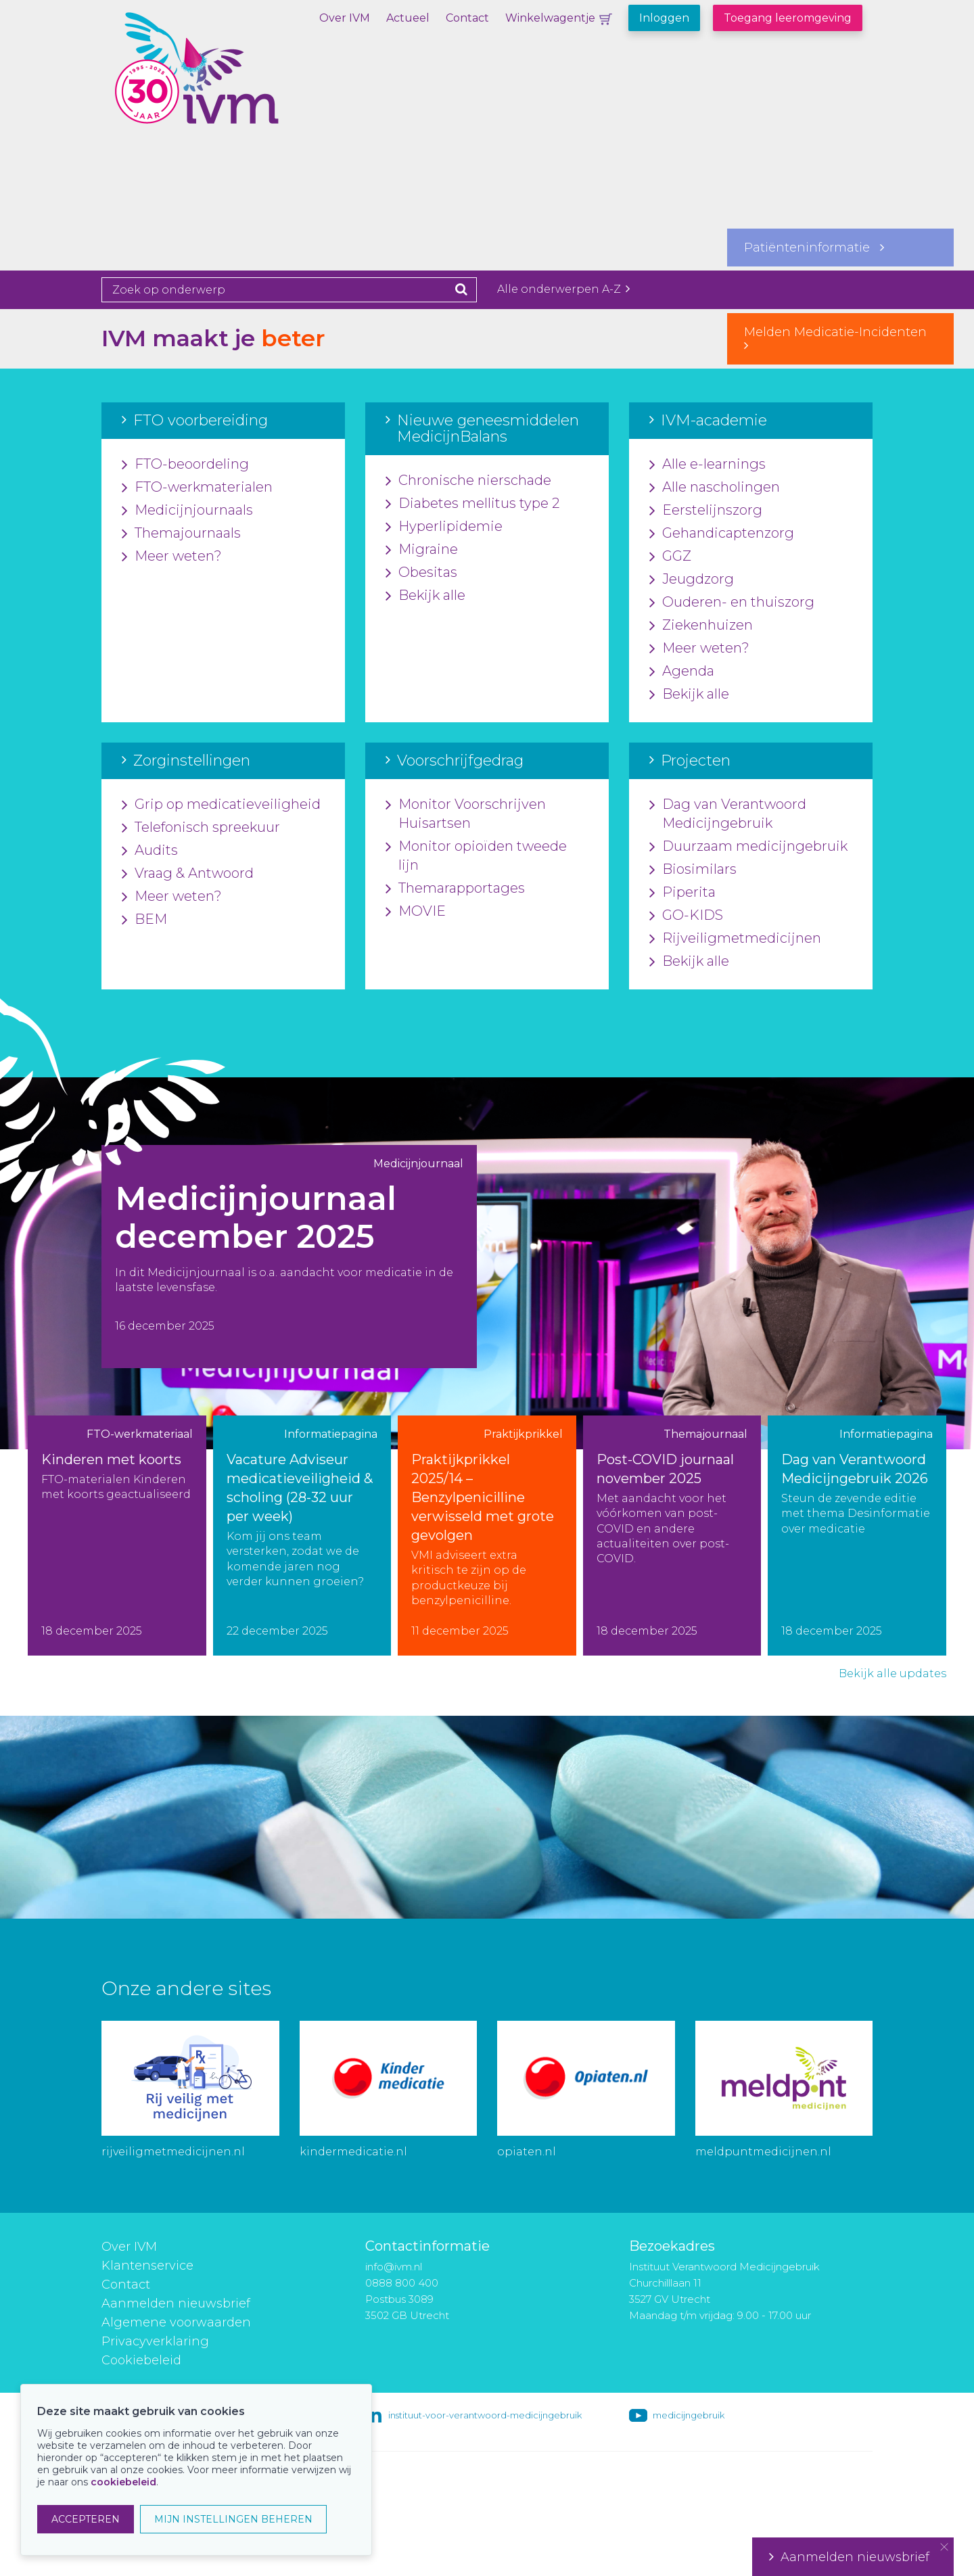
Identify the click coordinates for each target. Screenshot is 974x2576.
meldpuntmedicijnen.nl (763, 2151)
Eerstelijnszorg (705, 510)
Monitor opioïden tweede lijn (476, 856)
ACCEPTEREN (85, 2519)
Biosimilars (693, 870)
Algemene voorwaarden (176, 2322)
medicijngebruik (688, 2415)
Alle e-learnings (707, 464)
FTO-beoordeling (185, 464)
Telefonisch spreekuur (201, 828)
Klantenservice (147, 2265)
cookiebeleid (123, 2482)
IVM (233, 77)
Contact (467, 17)
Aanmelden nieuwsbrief (175, 2303)
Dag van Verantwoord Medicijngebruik (727, 814)
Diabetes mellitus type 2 (472, 504)
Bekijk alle (425, 596)
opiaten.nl (526, 2151)
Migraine (422, 550)
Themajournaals (181, 533)
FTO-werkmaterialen (197, 487)
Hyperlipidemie (444, 527)
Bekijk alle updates (892, 1673)
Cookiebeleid (141, 2360)
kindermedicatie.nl (353, 2151)
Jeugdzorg (691, 579)
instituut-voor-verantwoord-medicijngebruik (485, 2415)
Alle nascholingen (714, 487)
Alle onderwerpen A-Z (563, 289)
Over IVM (344, 17)
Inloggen (664, 17)
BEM (144, 920)
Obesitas (421, 573)
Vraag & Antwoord (188, 874)
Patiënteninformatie (814, 247)
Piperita (682, 893)
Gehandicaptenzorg (721, 533)
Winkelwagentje (550, 17)
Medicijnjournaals (187, 510)
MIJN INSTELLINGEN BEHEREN (233, 2519)
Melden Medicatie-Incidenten (840, 338)
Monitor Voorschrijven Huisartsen (466, 814)
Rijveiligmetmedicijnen (735, 939)
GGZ (670, 556)
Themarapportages (455, 889)
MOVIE (416, 911)
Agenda (681, 671)
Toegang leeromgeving (788, 17)
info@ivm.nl (393, 2266)
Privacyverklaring (155, 2341)
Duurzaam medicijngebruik (748, 847)
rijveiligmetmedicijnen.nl (173, 2151)
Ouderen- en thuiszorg (731, 602)
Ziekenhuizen (701, 625)
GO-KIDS (686, 916)
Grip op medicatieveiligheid (221, 805)
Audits (150, 851)
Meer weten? (172, 556)
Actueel (408, 17)
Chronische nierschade (468, 481)
